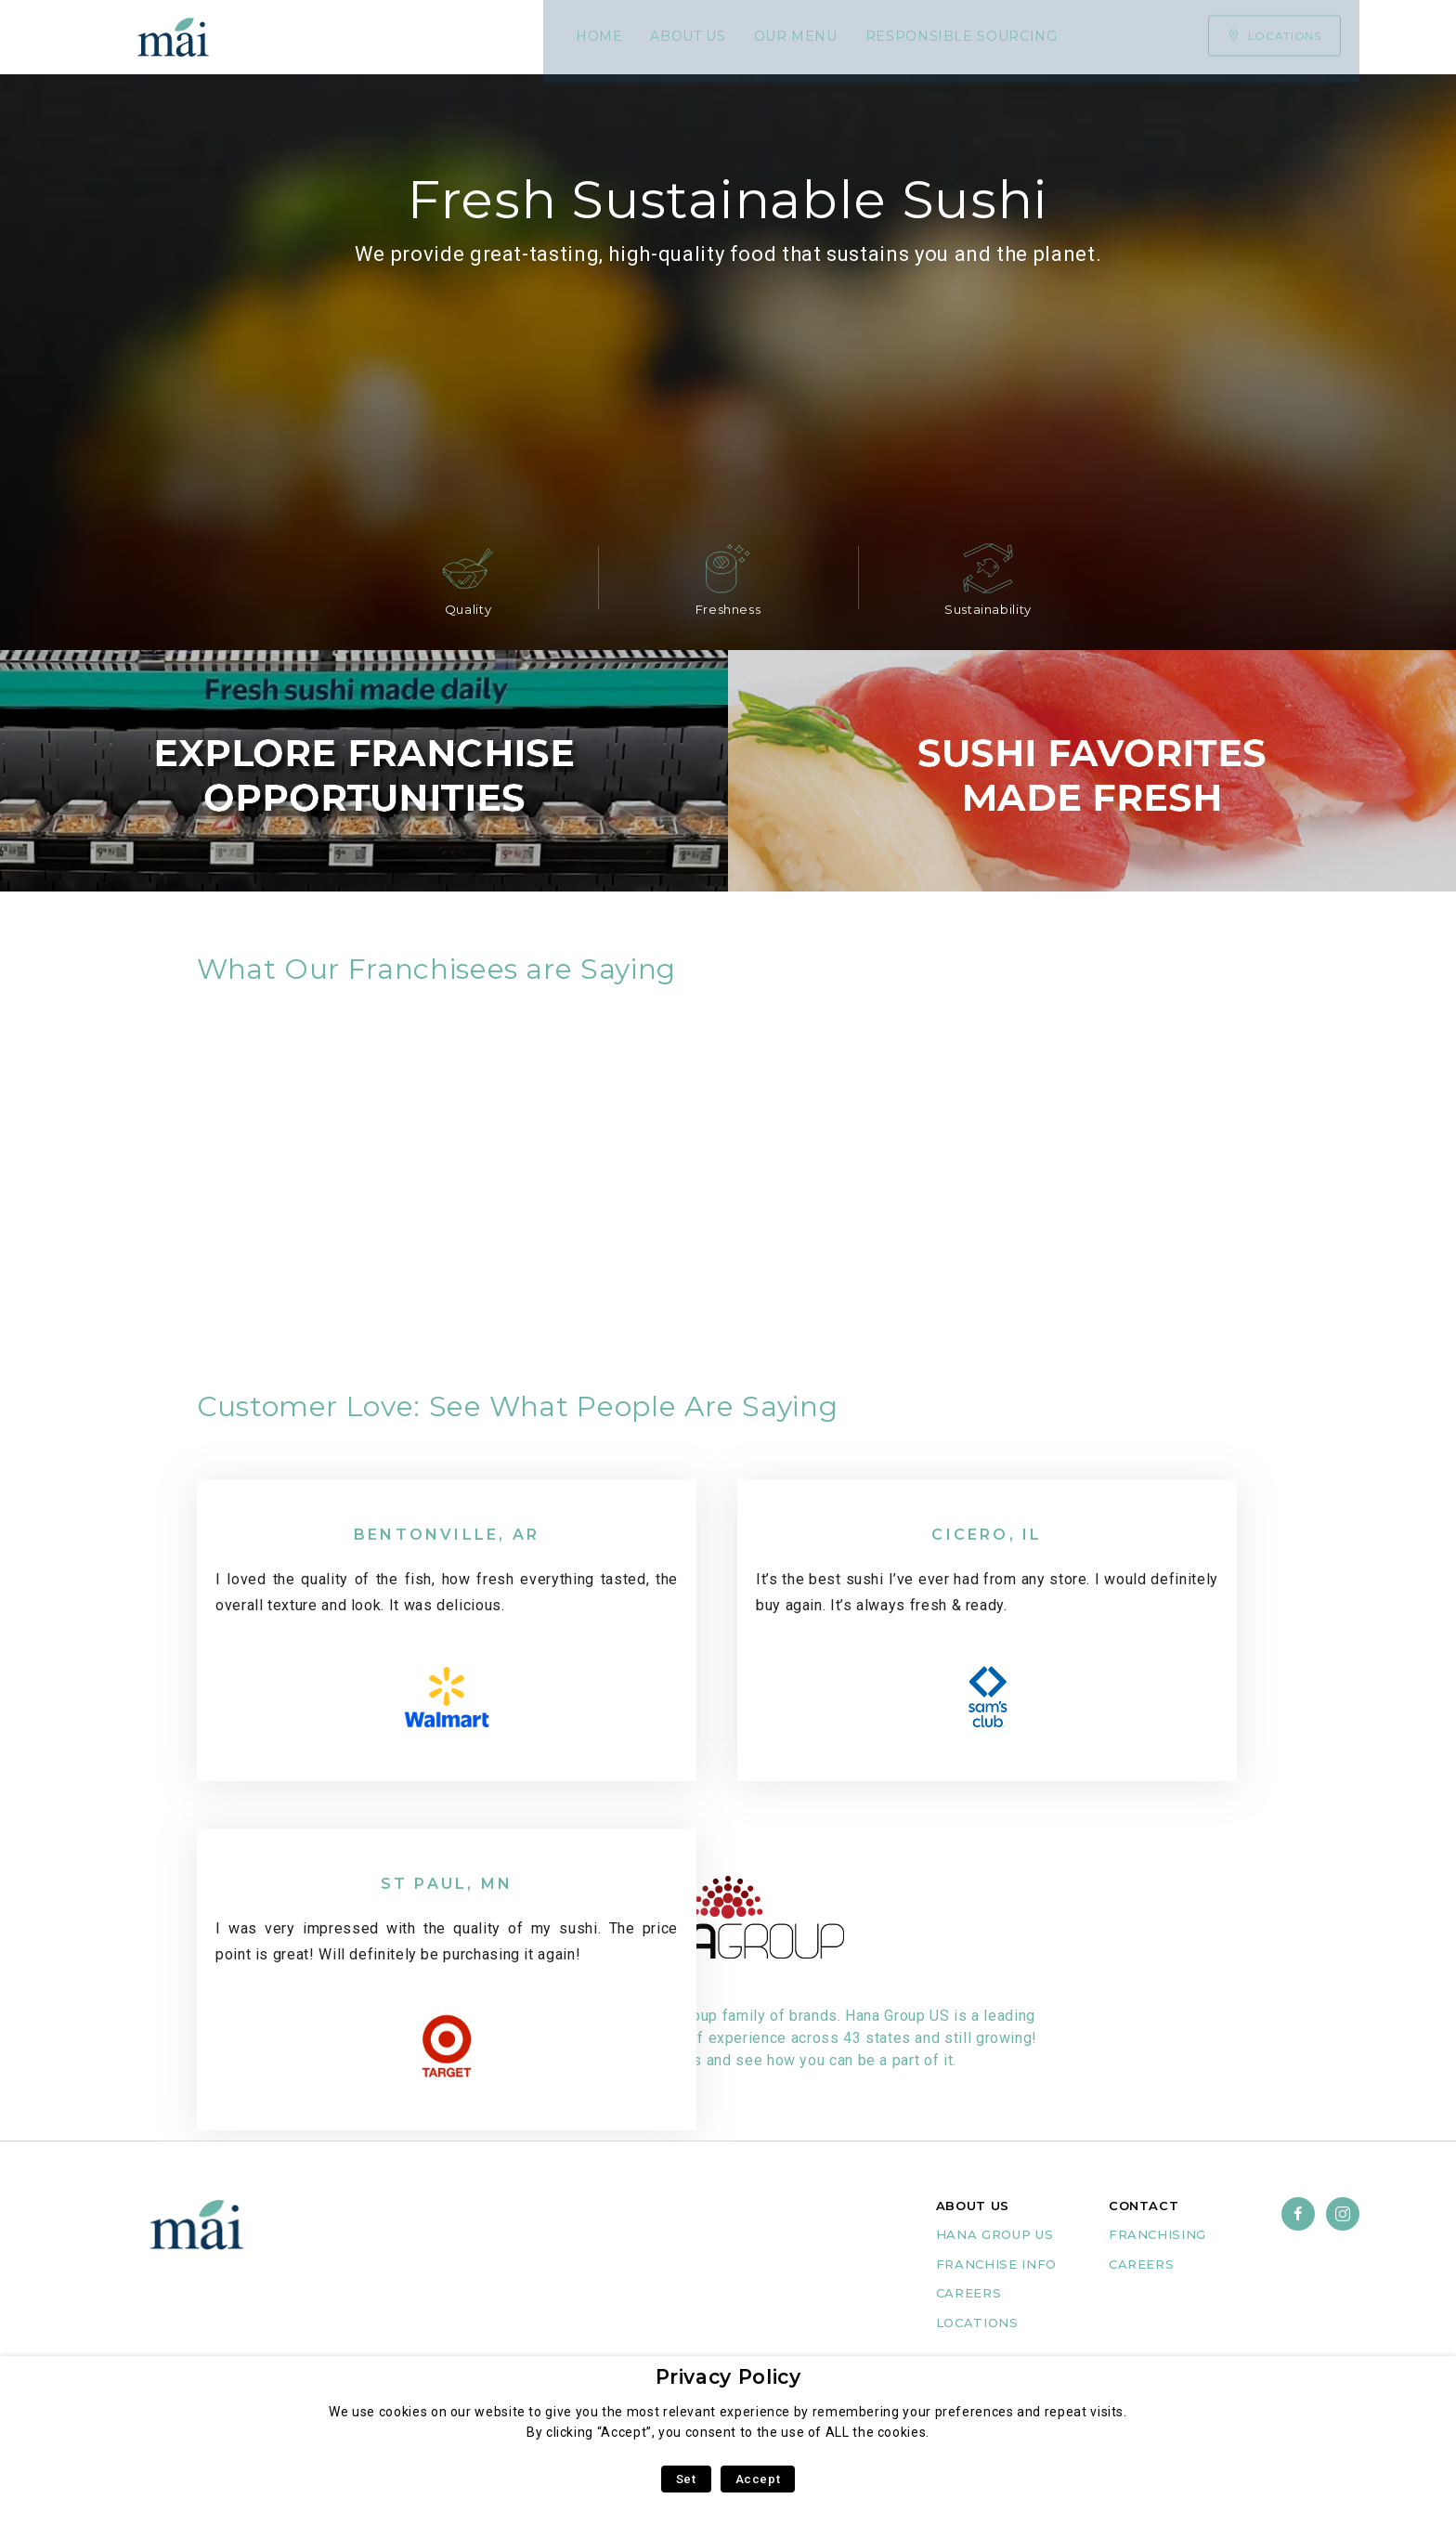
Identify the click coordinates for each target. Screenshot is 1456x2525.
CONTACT (1143, 2231)
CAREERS (968, 2318)
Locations (977, 2348)
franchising (1157, 2260)
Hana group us (994, 2260)
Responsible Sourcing (673, 37)
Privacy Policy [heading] (728, 2376)
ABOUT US (972, 2231)
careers (1141, 2290)
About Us (399, 37)
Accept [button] (758, 2479)
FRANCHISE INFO (996, 2290)
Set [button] (686, 2479)
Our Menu (507, 37)
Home (310, 37)
